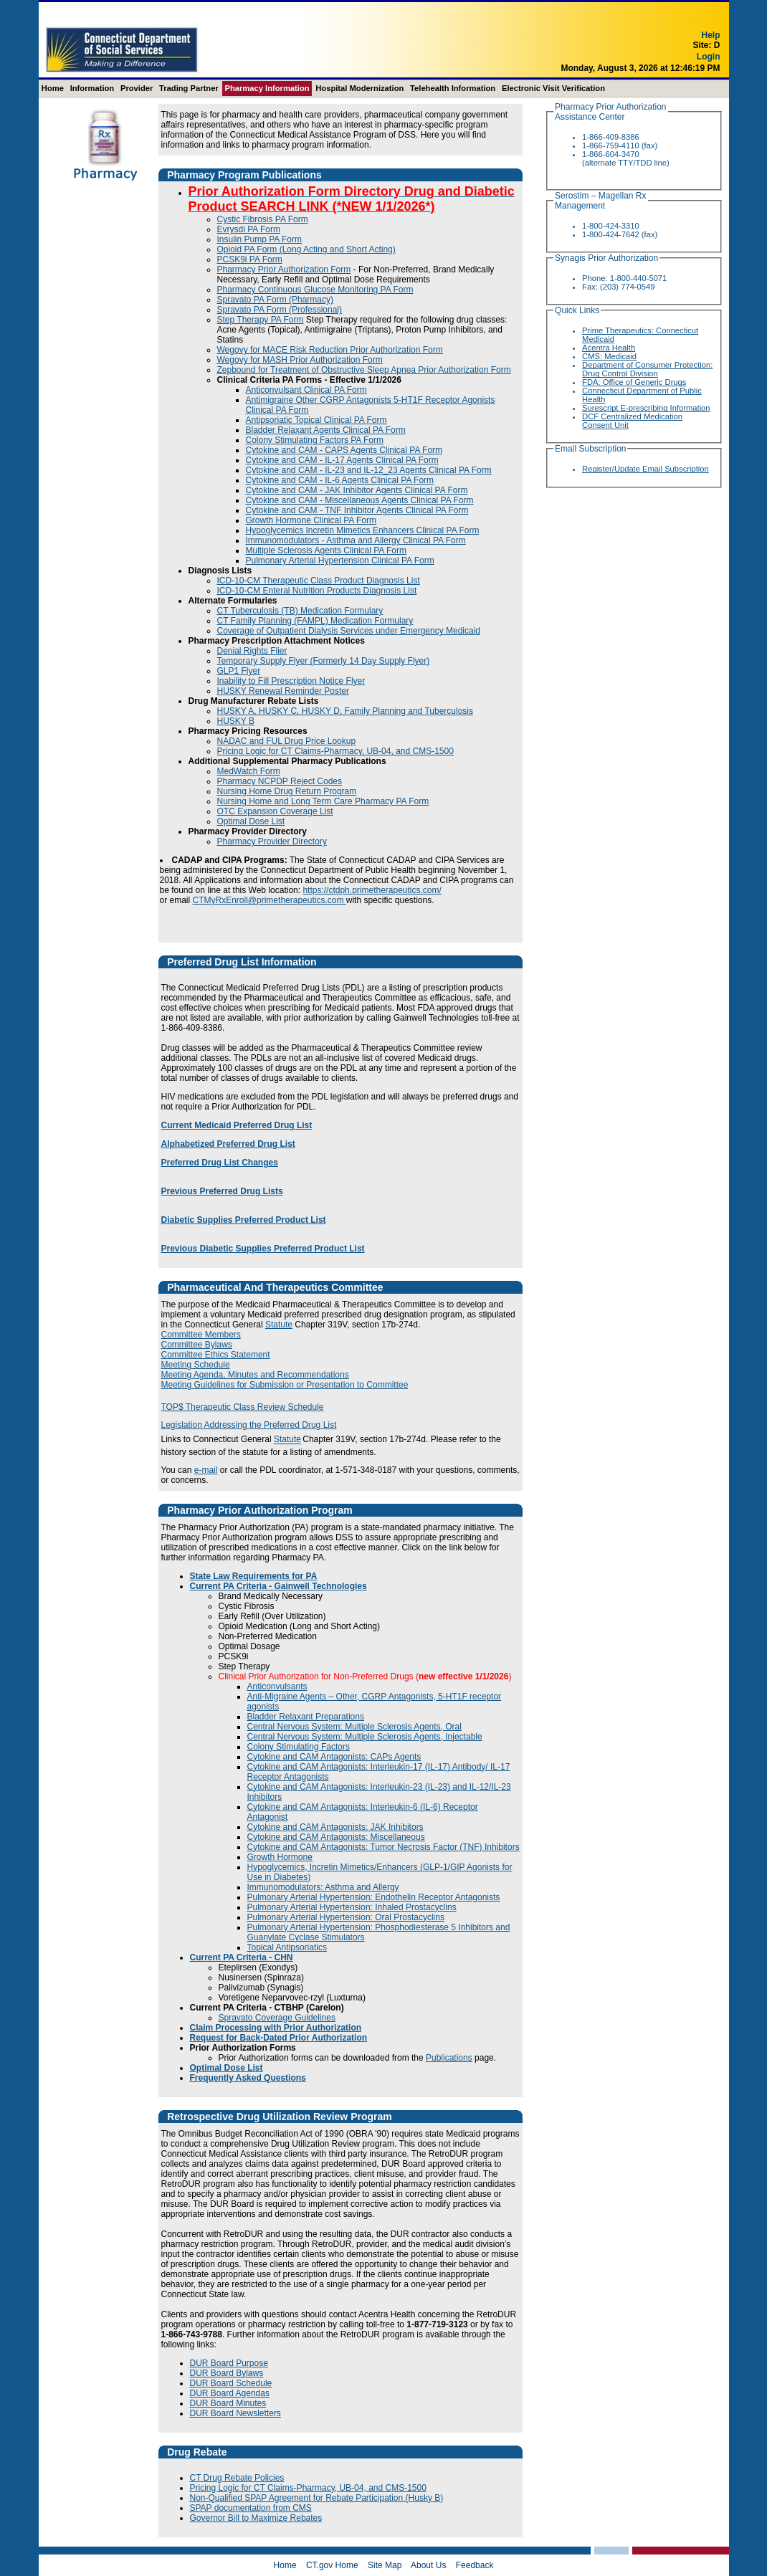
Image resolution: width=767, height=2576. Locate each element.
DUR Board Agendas (230, 2393)
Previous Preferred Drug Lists (222, 1191)
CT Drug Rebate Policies (237, 2478)
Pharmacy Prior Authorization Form (284, 269)
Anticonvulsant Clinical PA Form (306, 390)
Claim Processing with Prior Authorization (276, 2028)
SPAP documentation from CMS (251, 2508)
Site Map (384, 2565)
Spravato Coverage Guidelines (277, 2018)
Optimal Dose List (251, 821)
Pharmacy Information (266, 88)
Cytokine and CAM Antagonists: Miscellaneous (336, 1837)
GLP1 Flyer (239, 671)
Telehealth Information (452, 88)
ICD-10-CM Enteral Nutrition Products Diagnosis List (317, 591)
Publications (449, 2058)
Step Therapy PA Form (260, 320)
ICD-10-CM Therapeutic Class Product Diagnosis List (318, 581)
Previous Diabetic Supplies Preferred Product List (263, 1249)
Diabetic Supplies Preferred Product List (243, 1220)
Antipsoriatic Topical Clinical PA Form (316, 420)
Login (708, 67)
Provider (136, 88)
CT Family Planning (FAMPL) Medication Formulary (315, 621)
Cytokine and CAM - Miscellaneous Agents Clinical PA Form (360, 500)
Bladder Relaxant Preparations (305, 1717)
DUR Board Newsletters (235, 2413)
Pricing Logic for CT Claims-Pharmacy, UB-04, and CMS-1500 (335, 751)
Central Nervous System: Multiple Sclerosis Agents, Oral (354, 1727)
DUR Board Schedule (231, 2383)
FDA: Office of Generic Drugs (634, 382)
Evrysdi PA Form (248, 229)
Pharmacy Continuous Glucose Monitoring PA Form (315, 290)
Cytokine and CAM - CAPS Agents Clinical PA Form (344, 450)
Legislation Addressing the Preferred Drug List (249, 1425)
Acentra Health (608, 347)
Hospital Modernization (359, 88)
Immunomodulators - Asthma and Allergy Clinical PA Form (356, 540)
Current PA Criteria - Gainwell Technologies (278, 1586)
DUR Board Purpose (229, 2363)
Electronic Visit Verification (553, 88)
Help (710, 45)
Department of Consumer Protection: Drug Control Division (647, 369)
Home (53, 88)
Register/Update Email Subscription (645, 468)
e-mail (206, 1470)
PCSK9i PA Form (249, 259)
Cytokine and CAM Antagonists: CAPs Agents (334, 1757)
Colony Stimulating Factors (298, 1747)
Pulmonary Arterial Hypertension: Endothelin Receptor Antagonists (373, 1897)
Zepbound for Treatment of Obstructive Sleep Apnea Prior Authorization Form (364, 370)
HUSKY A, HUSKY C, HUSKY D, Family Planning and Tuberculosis (345, 711)
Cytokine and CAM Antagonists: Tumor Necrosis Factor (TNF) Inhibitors (383, 1847)
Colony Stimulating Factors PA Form (315, 440)
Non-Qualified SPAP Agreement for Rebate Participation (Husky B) (317, 2498)
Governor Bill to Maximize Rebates (256, 2518)
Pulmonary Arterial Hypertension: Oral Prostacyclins (345, 1917)
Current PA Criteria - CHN (241, 1957)
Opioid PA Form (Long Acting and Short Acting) (306, 249)
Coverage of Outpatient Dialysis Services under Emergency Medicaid (349, 631)
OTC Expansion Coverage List (275, 811)
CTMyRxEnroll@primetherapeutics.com (269, 900)
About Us (428, 2565)
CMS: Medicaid (609, 356)
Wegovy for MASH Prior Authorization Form (300, 360)
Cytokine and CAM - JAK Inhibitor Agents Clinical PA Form (357, 490)
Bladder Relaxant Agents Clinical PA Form (326, 430)
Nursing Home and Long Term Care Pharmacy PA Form (323, 801)
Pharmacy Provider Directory (272, 841)
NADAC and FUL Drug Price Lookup (286, 741)
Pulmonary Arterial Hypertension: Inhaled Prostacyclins (352, 1907)
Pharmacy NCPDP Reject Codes (280, 781)
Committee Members (201, 1335)
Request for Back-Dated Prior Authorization (279, 2038)
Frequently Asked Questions (248, 2078)
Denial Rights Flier (252, 651)
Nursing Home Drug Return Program (287, 791)
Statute (278, 1325)
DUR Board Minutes (228, 2403)
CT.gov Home (332, 2565)
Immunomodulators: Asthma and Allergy (323, 1887)
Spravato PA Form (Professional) (280, 310)
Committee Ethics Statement (215, 1355)
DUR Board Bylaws (227, 2373)
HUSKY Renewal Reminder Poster (283, 691)
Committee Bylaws (196, 1345)
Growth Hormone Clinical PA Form (311, 520)
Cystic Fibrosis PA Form (262, 219)
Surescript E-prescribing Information (646, 408)
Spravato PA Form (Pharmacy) (275, 300)
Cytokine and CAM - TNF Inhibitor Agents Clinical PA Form (357, 510)
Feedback (475, 2565)
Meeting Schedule (195, 1365)
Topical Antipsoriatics (287, 1947)
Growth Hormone (280, 1857)
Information (92, 88)
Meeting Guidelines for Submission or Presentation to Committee (285, 1385)
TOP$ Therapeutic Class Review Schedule (242, 1407)
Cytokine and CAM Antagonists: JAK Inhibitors (335, 1827)
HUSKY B (235, 721)
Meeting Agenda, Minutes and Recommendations (255, 1375)
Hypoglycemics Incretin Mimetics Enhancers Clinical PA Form (363, 530)
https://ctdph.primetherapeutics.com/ (371, 890)
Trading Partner (189, 88)
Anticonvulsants (277, 1686)
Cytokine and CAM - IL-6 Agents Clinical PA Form (340, 480)
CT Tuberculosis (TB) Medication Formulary (300, 611)
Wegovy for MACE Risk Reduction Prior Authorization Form (330, 350)
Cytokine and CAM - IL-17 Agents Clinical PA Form (342, 460)
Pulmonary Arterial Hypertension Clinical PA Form (340, 560)
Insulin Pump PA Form (259, 239)
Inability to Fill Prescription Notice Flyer (291, 681)
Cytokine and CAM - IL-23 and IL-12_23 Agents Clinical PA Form (369, 470)
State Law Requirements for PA (254, 1576)
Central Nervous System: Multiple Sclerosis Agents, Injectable (364, 1737)
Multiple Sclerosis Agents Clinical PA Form (326, 550)
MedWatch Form (248, 771)
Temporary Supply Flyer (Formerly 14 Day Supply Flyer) (323, 661)
